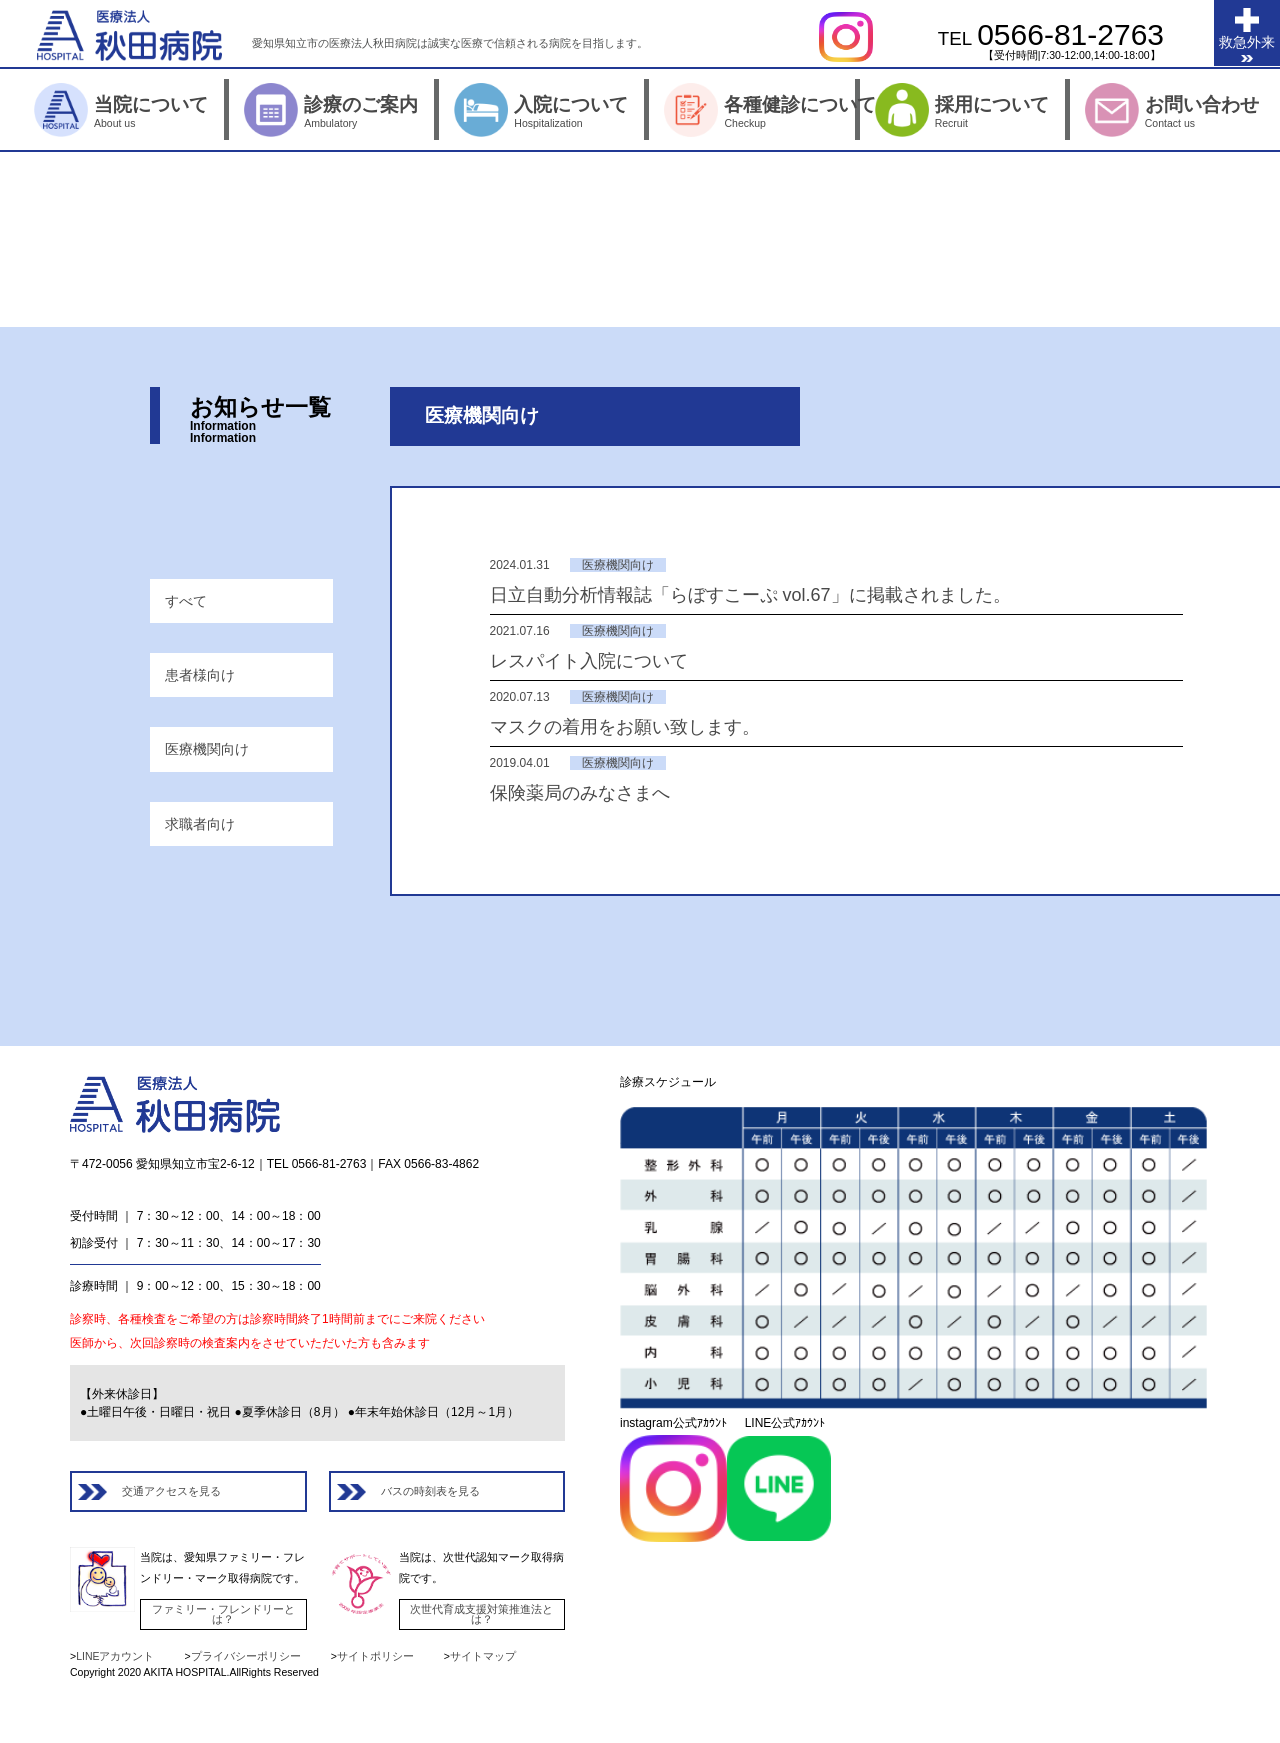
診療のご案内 (406, 111)
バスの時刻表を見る (430, 1491)
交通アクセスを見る (171, 1491)
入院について (616, 111)
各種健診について (826, 111)
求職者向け (200, 824)
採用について (1037, 111)
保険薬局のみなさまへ (580, 793)
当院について (196, 111)
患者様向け (200, 675)
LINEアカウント (115, 1656)
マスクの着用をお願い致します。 (625, 727)
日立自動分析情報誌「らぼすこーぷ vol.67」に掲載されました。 (750, 595)
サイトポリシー (375, 1656)
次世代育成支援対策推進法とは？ (481, 1614)
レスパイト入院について (589, 661)
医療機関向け (207, 749)
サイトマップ (483, 1656)
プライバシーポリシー (246, 1656)
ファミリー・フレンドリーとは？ (223, 1614)
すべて (186, 601)
